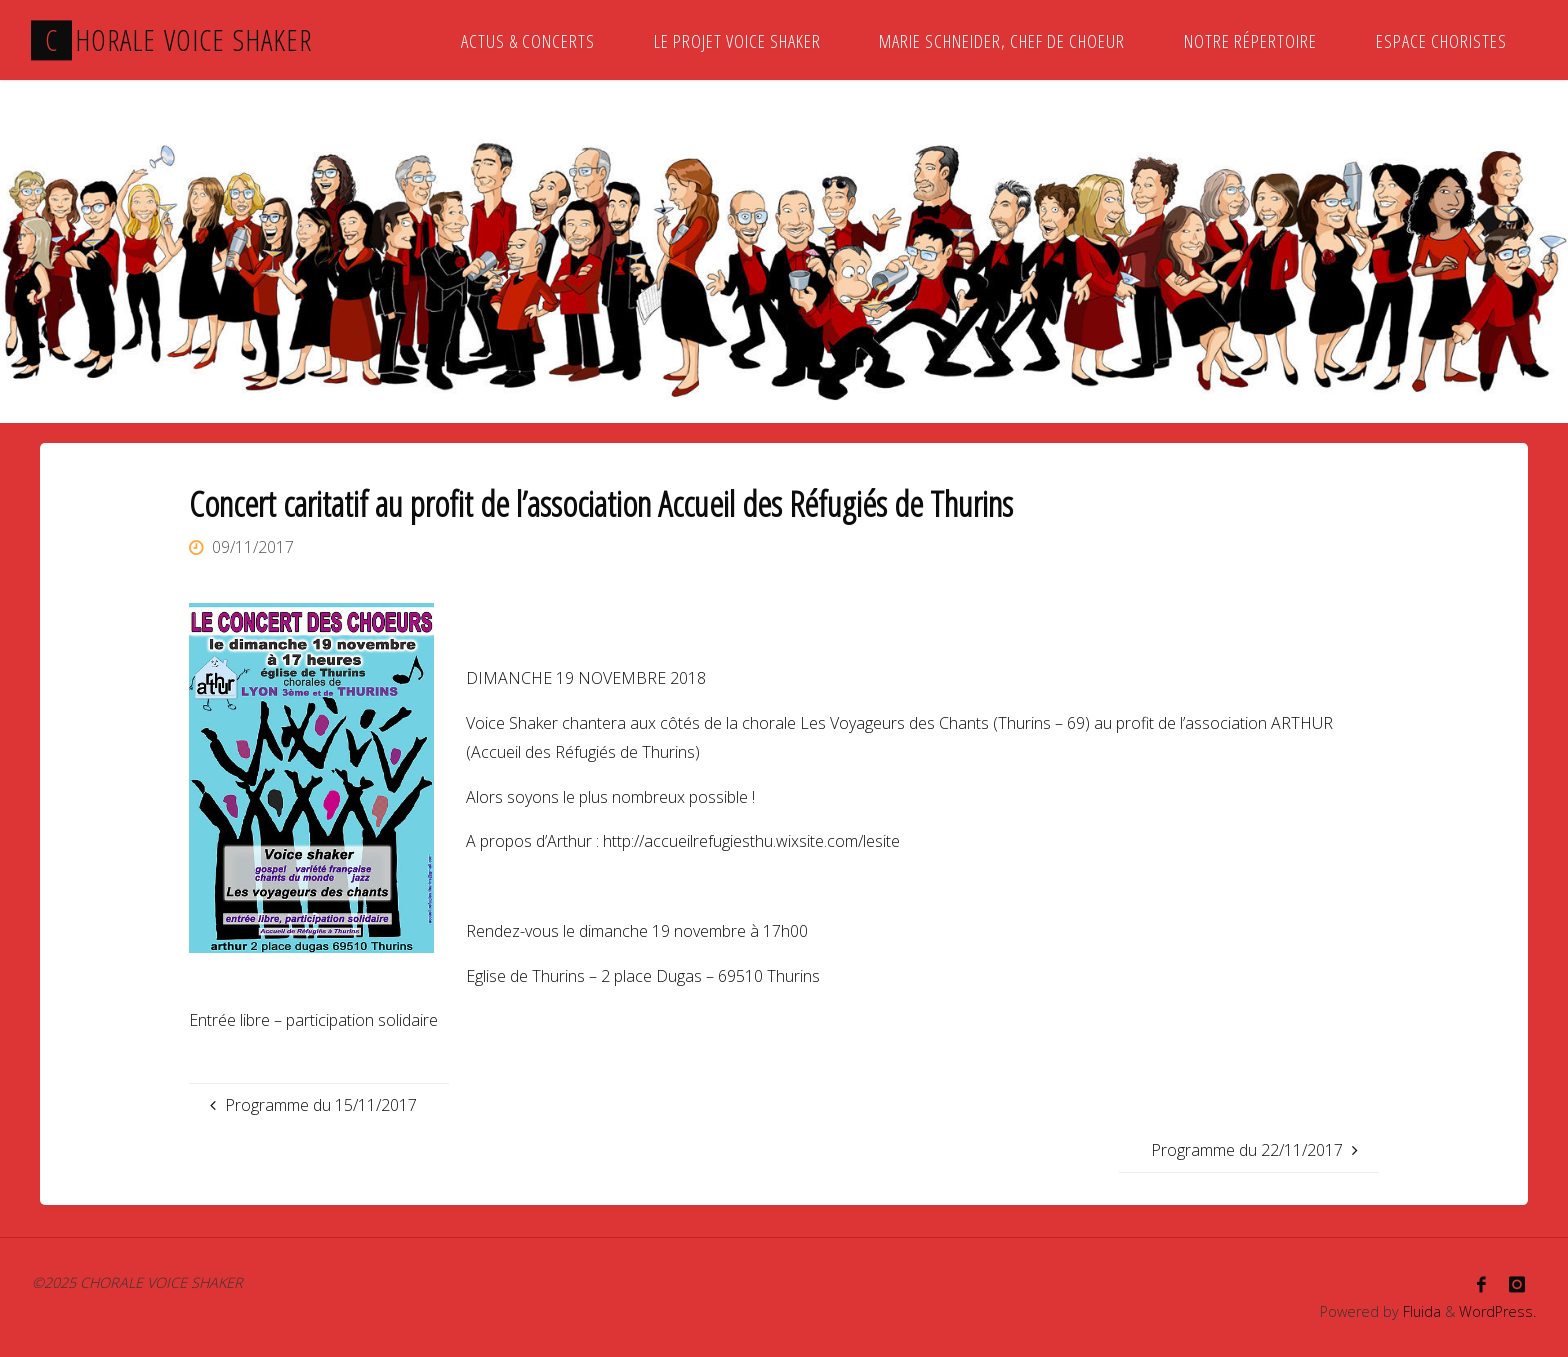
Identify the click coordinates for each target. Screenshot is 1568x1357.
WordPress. (1497, 1311)
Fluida (1420, 1311)
